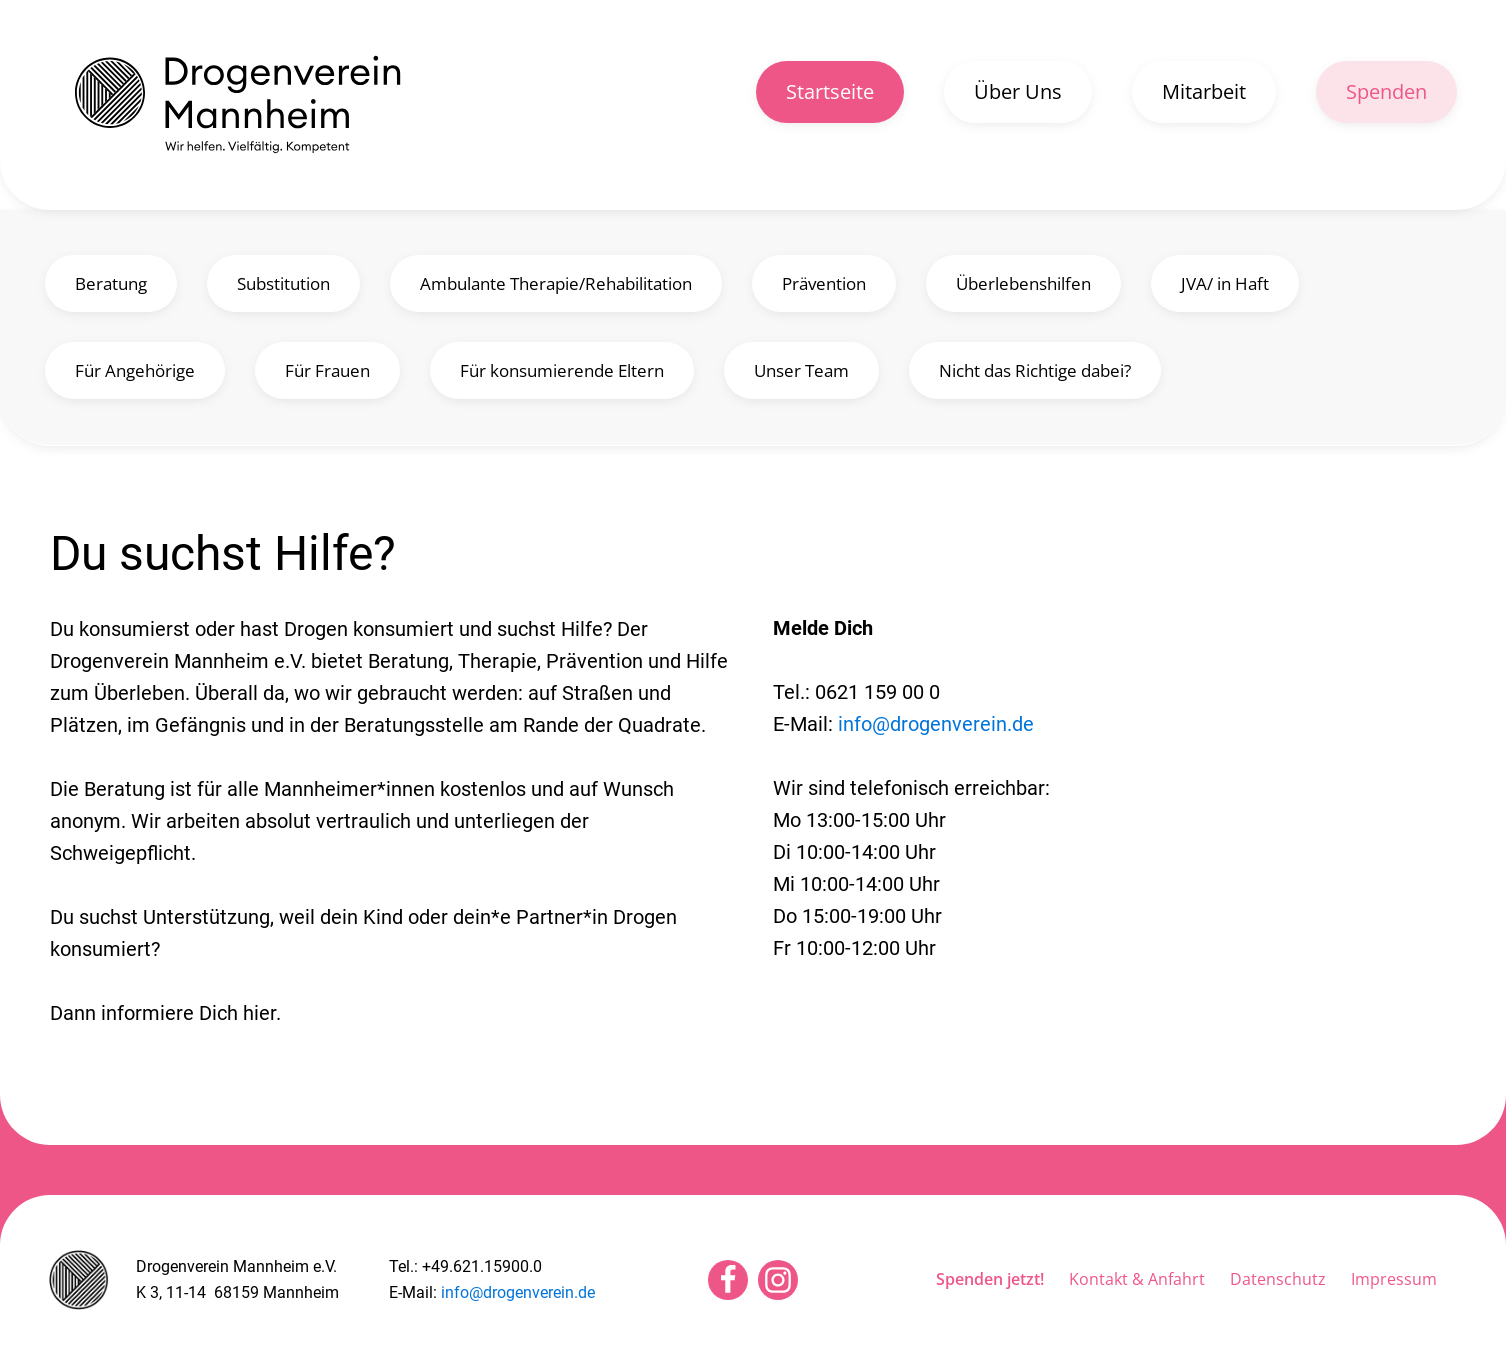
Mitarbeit (1204, 91)
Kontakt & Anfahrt (1137, 1279)
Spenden (1386, 91)
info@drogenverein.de (936, 724)
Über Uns (1018, 91)
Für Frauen (327, 370)
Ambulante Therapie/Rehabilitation (556, 283)
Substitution (283, 283)
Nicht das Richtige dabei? (1035, 370)
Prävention (824, 283)
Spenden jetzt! (990, 1279)
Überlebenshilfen (1023, 283)
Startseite (830, 91)
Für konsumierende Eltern (562, 370)
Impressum (1394, 1279)
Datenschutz (1278, 1279)
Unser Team (801, 370)
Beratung (111, 283)
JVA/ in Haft (1225, 283)
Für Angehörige (135, 370)
